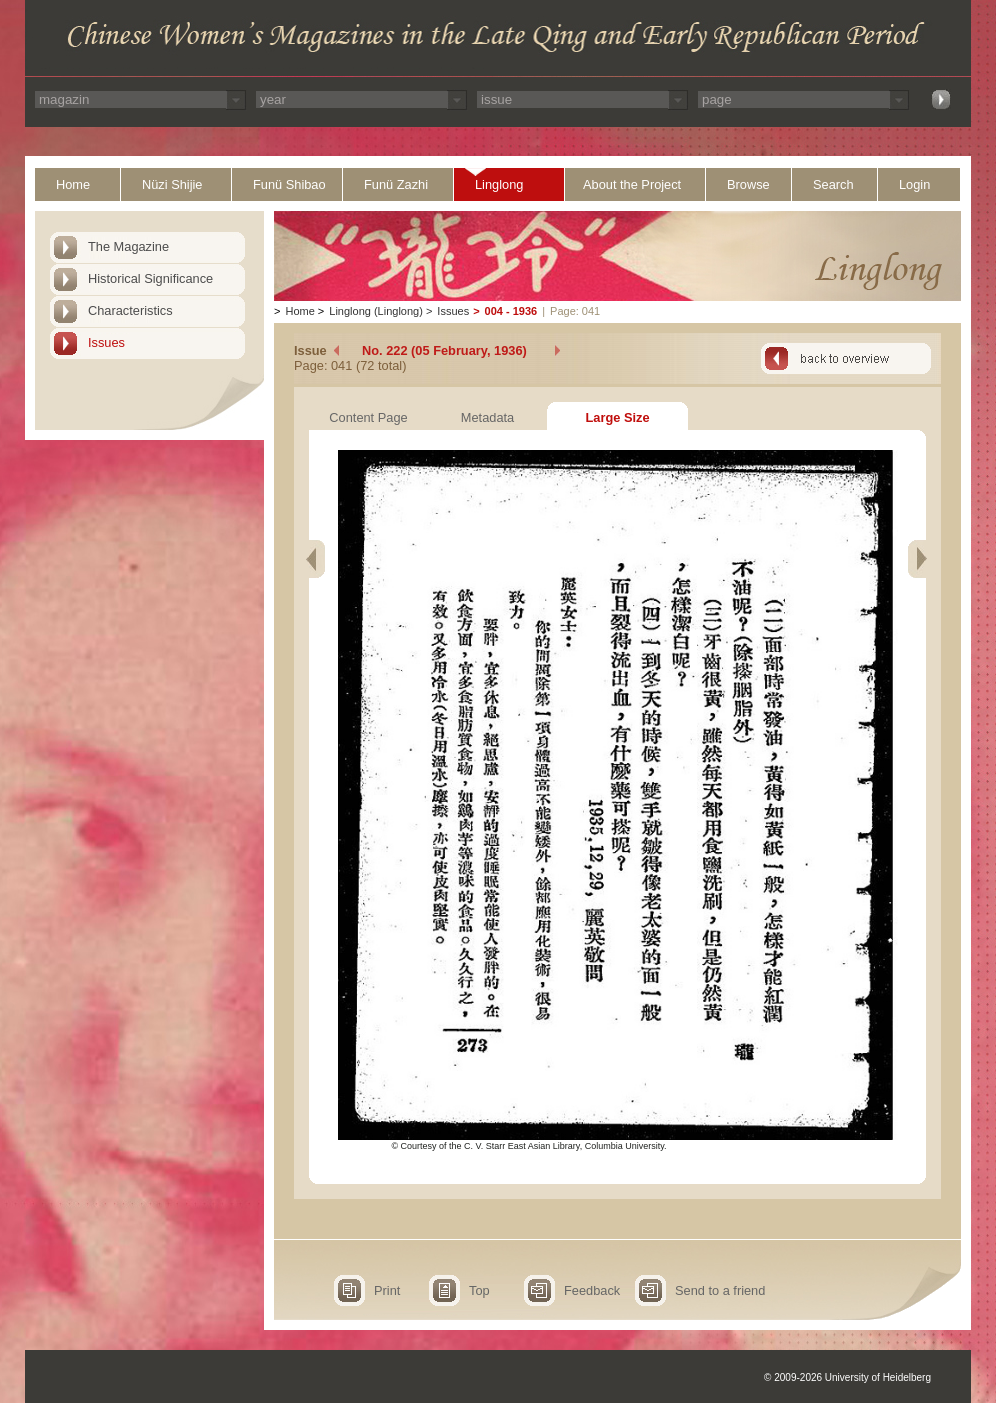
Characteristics (130, 310)
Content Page (368, 417)
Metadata (487, 417)
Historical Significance (150, 278)
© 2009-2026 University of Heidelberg (847, 1377)
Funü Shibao (289, 184)
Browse (748, 184)
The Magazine (128, 246)
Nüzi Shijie (172, 184)
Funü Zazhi (396, 184)
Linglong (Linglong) (376, 311)
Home (73, 184)
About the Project (632, 184)
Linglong (499, 184)
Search (833, 184)
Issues (106, 342)
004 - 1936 (511, 311)
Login (914, 184)
